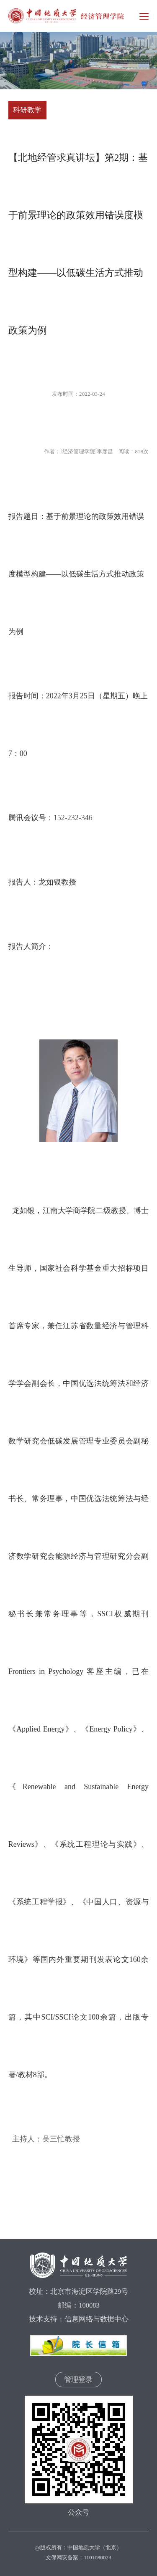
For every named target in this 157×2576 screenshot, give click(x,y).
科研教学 (27, 110)
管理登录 (78, 2380)
